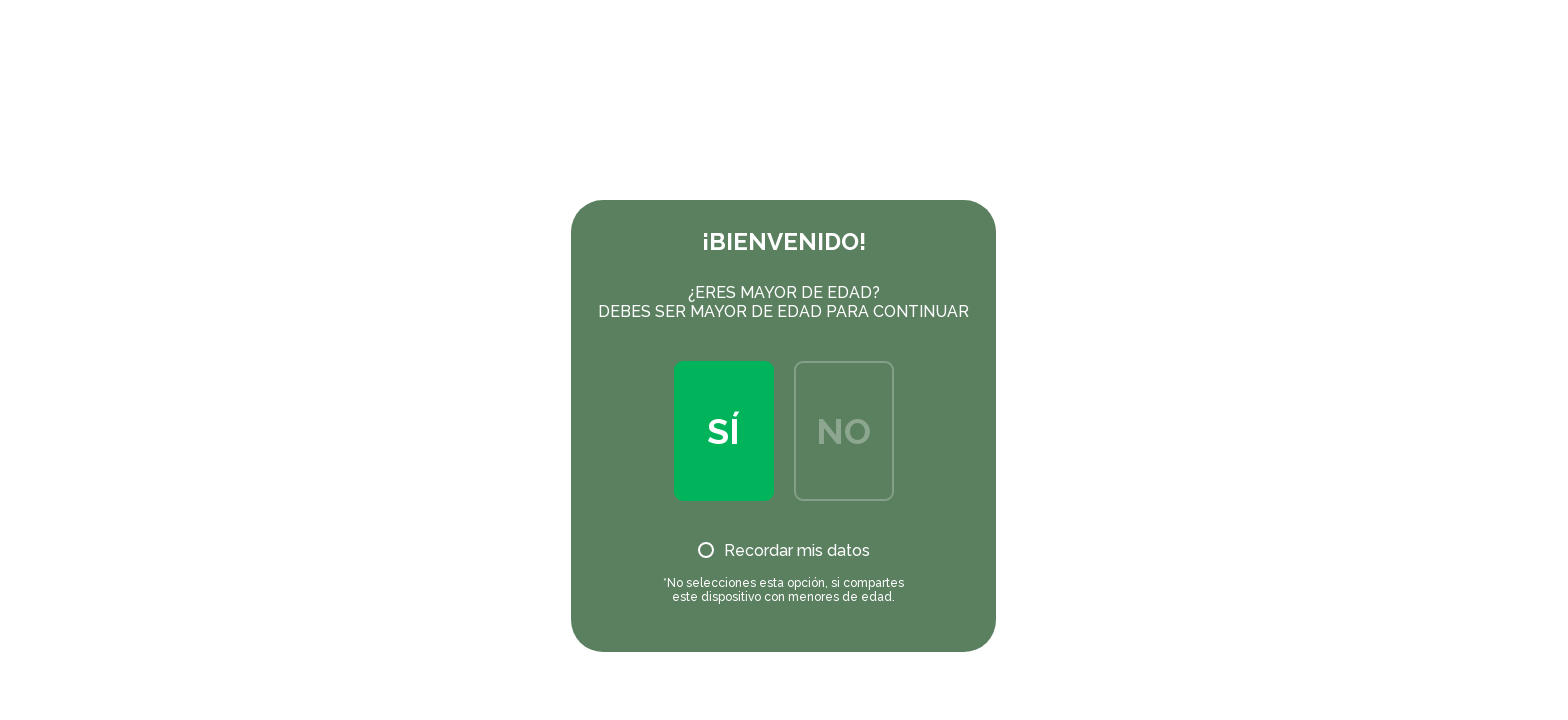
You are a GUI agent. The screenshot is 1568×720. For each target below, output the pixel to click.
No (843, 431)
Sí (723, 431)
